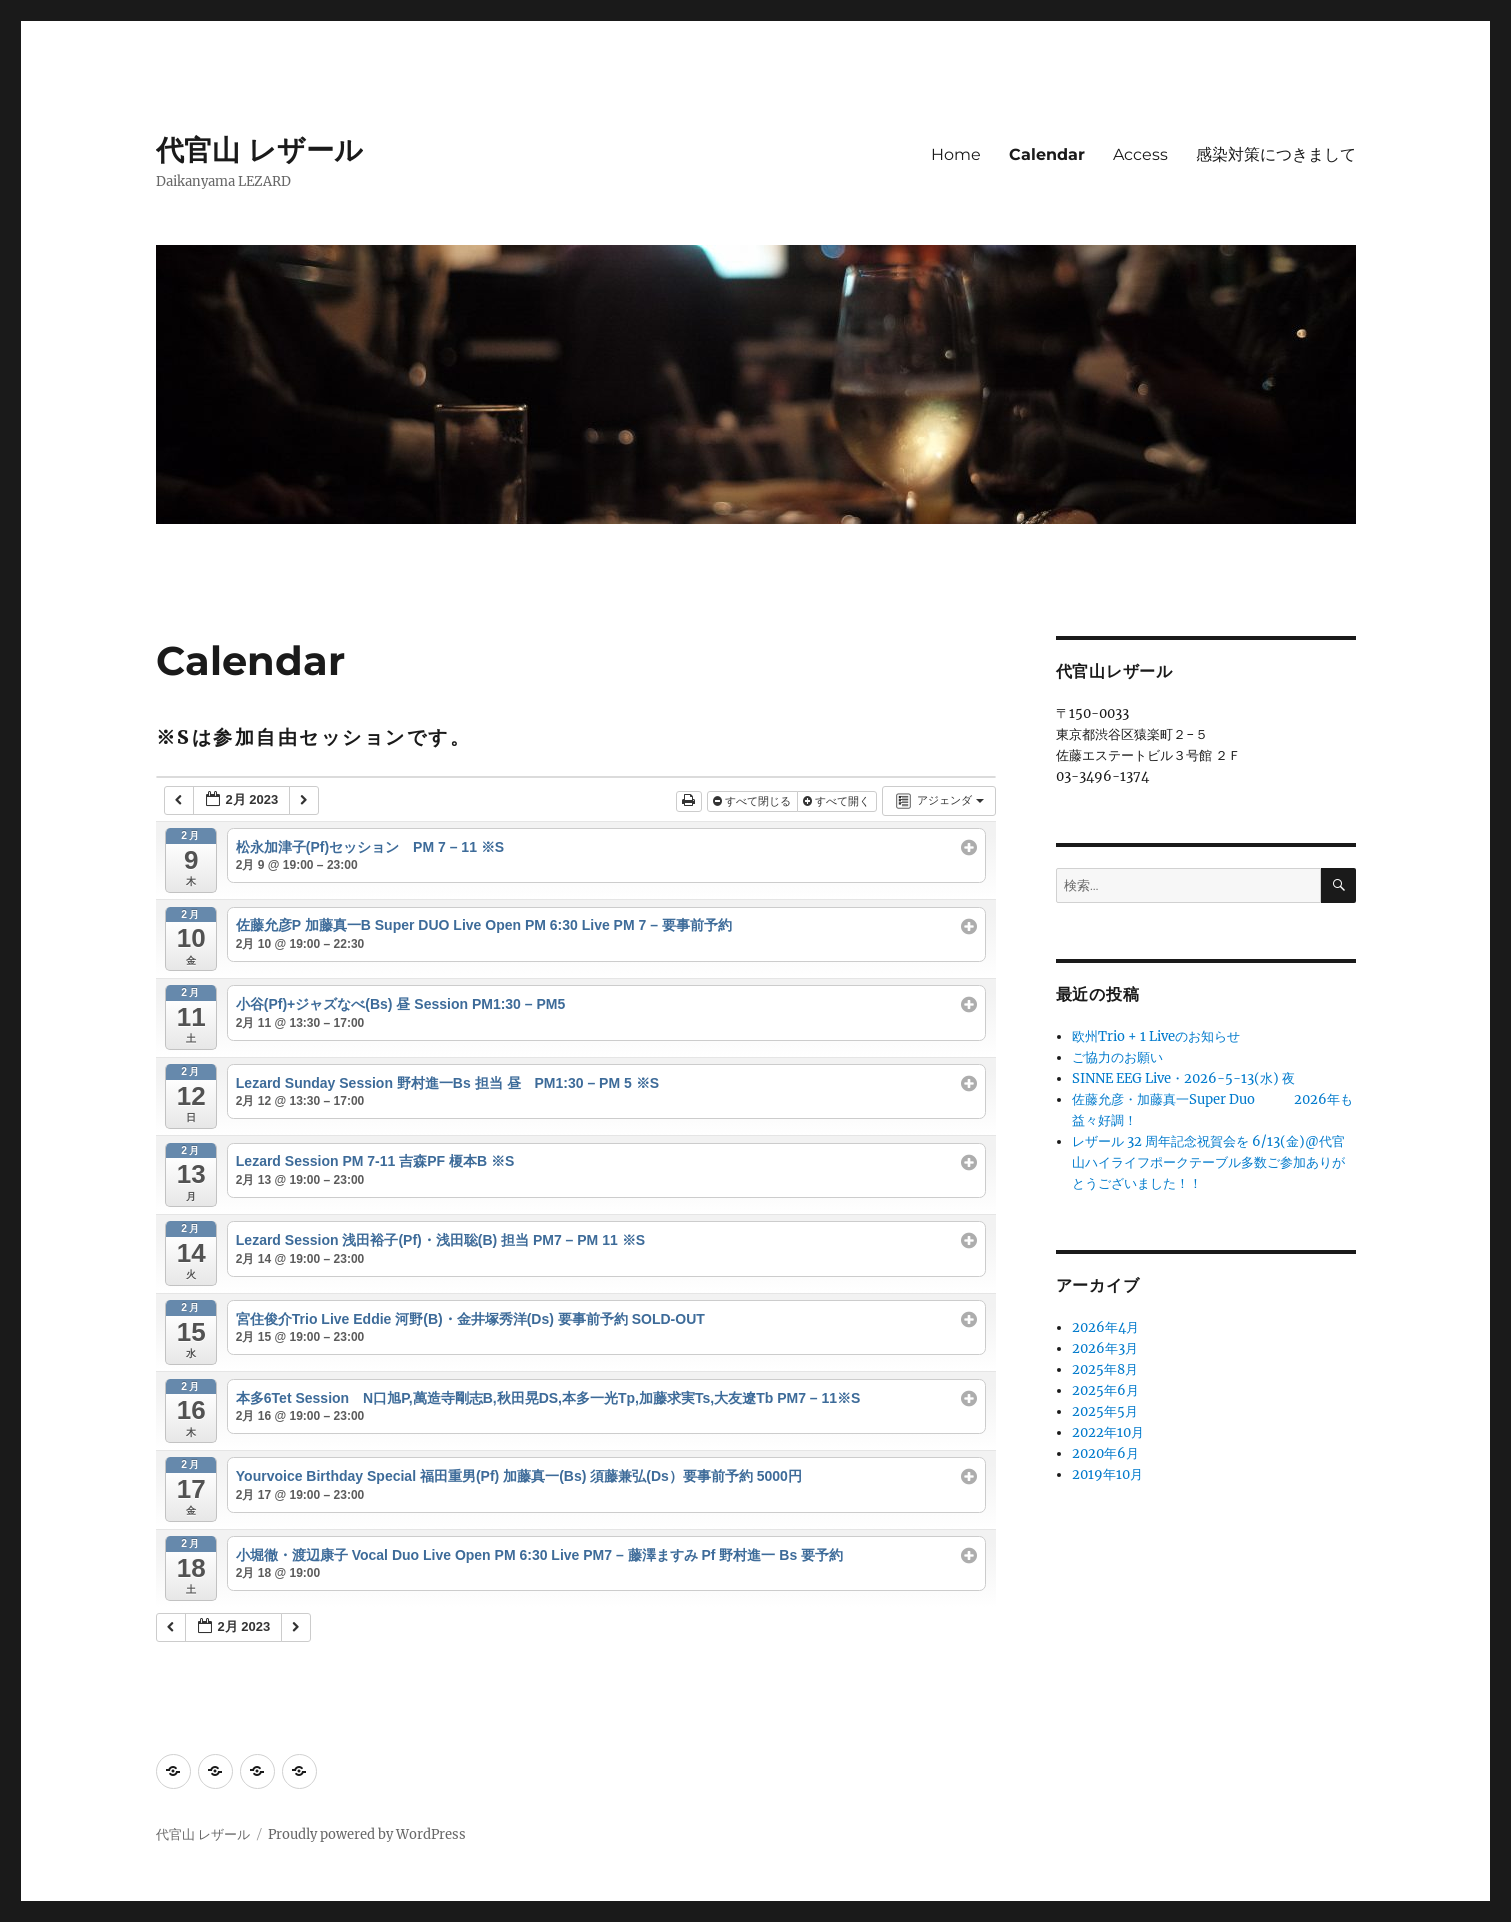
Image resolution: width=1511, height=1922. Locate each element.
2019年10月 (1107, 1474)
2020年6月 (1105, 1453)
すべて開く (838, 801)
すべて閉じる (753, 801)
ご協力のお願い (1117, 1057)
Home (956, 154)
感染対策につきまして (1276, 154)
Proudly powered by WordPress (367, 1834)
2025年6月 (1105, 1390)
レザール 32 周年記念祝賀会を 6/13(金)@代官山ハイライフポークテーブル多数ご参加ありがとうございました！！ (1208, 1162)
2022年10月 (1108, 1432)
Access (1140, 154)
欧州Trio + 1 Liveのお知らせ (1156, 1036)
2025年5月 (1105, 1411)
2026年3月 (1105, 1348)
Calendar (1047, 154)
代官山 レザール (259, 150)
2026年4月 (1105, 1327)
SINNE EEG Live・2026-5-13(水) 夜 (1183, 1078)
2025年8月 (1105, 1369)
